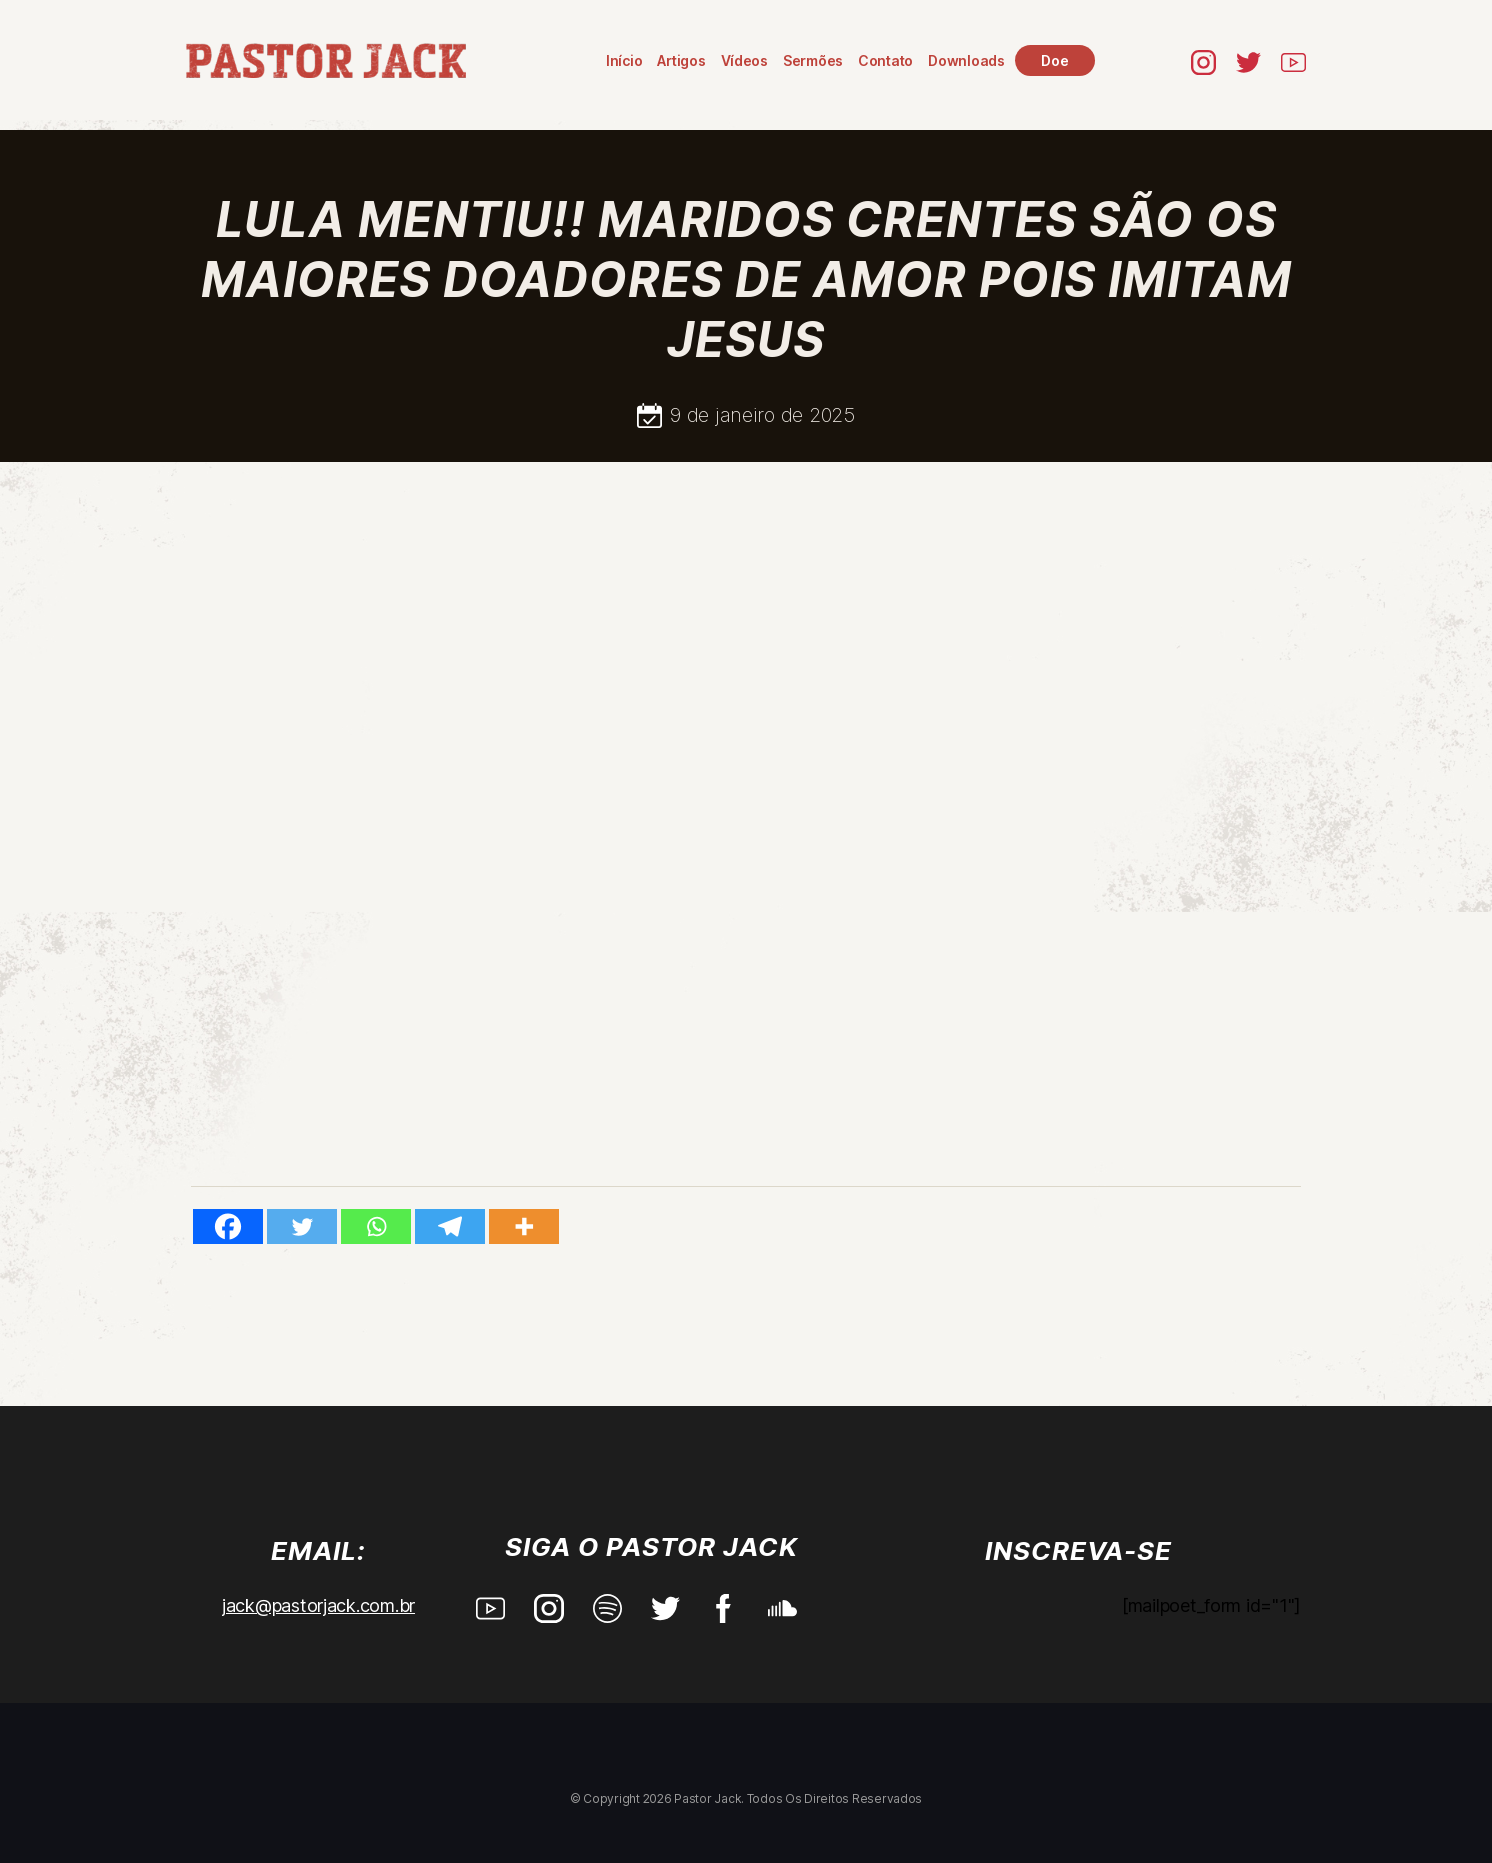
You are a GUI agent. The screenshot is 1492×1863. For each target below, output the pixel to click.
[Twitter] (302, 1226)
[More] (524, 1226)
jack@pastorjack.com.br (318, 1605)
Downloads (966, 60)
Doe (1054, 60)
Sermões (813, 60)
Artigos (681, 60)
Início (624, 60)
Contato (885, 60)
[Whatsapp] (376, 1226)
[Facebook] (228, 1226)
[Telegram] (450, 1226)
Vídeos (744, 60)
